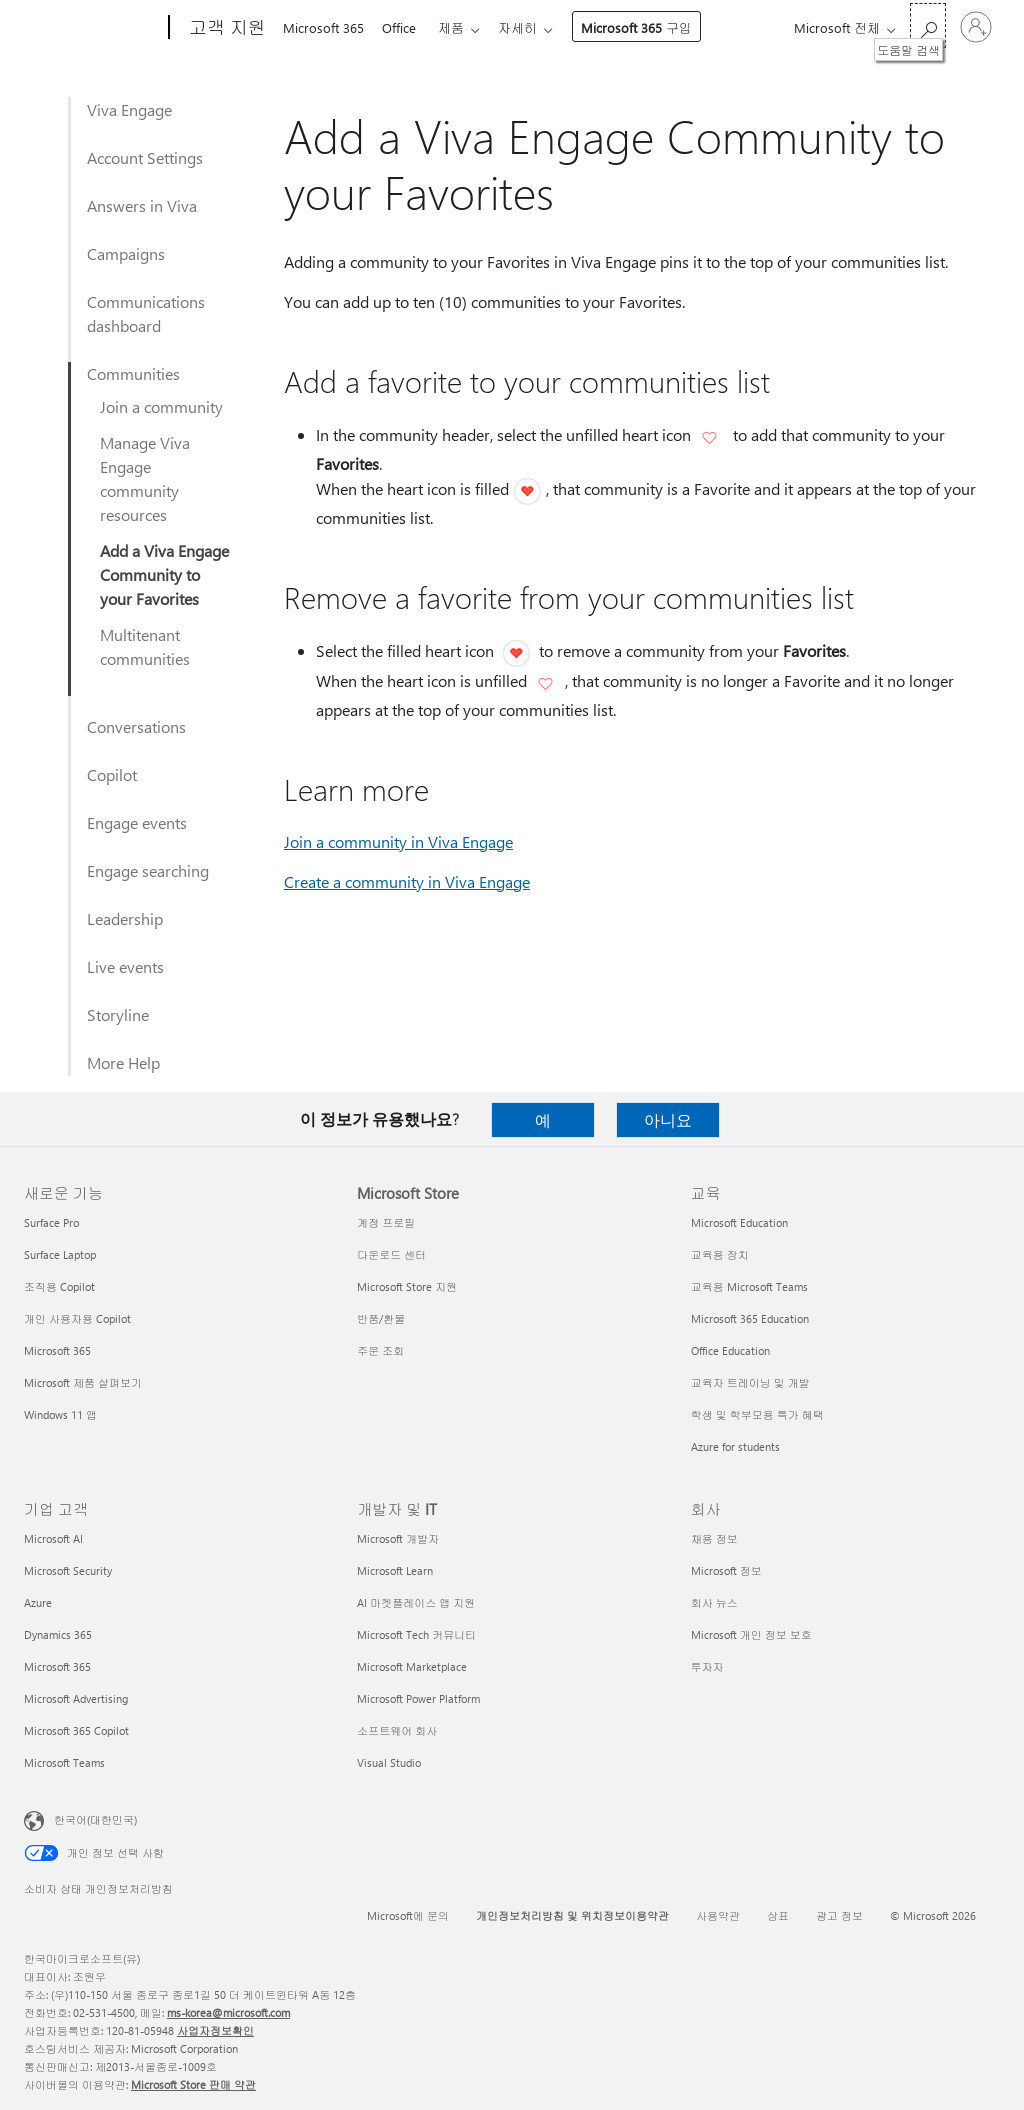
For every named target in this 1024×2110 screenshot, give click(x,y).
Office (403, 27)
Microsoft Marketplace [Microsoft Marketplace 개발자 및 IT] (412, 1666)
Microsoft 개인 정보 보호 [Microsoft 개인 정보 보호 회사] (751, 1634)
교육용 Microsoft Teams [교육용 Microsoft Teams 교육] (749, 1286)
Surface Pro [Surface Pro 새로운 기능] (51, 1222)
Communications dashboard (146, 313)
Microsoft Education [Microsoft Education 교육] (739, 1222)
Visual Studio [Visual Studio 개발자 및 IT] (389, 1762)
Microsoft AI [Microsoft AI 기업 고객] (53, 1538)
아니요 (668, 1119)
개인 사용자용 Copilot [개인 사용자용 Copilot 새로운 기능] (77, 1318)
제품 (459, 27)
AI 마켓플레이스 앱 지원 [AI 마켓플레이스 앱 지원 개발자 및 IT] (416, 1602)
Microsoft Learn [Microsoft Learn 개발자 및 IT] (395, 1570)
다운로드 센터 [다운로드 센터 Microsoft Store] (391, 1254)
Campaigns (126, 253)
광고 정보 (839, 1915)
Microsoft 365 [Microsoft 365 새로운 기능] (57, 1350)
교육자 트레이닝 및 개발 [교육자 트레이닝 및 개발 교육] (750, 1382)
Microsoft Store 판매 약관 (193, 2084)
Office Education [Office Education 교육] (730, 1350)
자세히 (529, 27)
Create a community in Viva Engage (407, 881)
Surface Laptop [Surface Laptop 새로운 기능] (60, 1254)
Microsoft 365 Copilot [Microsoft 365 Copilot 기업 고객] (76, 1730)
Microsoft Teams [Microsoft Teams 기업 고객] (64, 1762)
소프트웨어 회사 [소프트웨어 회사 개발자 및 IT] (397, 1730)
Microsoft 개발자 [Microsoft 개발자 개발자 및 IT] (398, 1538)
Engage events (137, 822)
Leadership (125, 918)
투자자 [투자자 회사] (707, 1666)
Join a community (161, 406)
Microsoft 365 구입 (648, 27)
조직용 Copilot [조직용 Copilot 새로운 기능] (59, 1286)
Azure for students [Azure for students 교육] (735, 1446)
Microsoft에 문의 (408, 1915)
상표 (778, 1915)
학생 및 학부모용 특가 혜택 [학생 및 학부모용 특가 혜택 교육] (757, 1414)
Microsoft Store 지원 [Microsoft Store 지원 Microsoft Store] (407, 1286)
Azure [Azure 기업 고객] (38, 1602)
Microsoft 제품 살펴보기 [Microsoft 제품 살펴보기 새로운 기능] (83, 1382)
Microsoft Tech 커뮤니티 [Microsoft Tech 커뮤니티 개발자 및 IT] (416, 1634)
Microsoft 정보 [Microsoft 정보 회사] (726, 1570)
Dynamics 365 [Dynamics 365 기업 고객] (58, 1634)
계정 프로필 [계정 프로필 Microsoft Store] (386, 1222)
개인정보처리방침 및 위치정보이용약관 (572, 1915)
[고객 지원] (225, 28)
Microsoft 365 (323, 27)
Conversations (136, 726)
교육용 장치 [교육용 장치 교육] (720, 1254)
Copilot (112, 774)
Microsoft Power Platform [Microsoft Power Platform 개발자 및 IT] (418, 1698)
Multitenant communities (145, 646)
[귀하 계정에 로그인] (976, 27)
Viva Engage (129, 109)
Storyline (118, 1014)
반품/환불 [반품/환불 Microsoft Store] (381, 1318)
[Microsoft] (92, 28)
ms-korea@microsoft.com (228, 2012)
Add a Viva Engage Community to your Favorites (164, 574)
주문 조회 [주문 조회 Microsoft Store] (380, 1350)
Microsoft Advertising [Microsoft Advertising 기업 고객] (76, 1698)
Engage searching (148, 870)
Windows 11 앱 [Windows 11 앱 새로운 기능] (60, 1414)
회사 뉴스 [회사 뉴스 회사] (714, 1602)
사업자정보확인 (215, 2030)
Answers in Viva (142, 205)
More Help (123, 1062)
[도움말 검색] (928, 25)
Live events (125, 966)
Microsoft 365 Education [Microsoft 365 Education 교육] (750, 1318)
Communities (133, 373)
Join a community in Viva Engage (398, 841)
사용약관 (718, 1915)
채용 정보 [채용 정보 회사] (714, 1538)
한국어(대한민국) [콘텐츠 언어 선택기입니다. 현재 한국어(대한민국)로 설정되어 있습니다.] (95, 1819)
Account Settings (145, 157)
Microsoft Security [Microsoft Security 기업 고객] (68, 1570)
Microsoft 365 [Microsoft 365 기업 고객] (57, 1666)
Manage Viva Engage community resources (145, 478)
